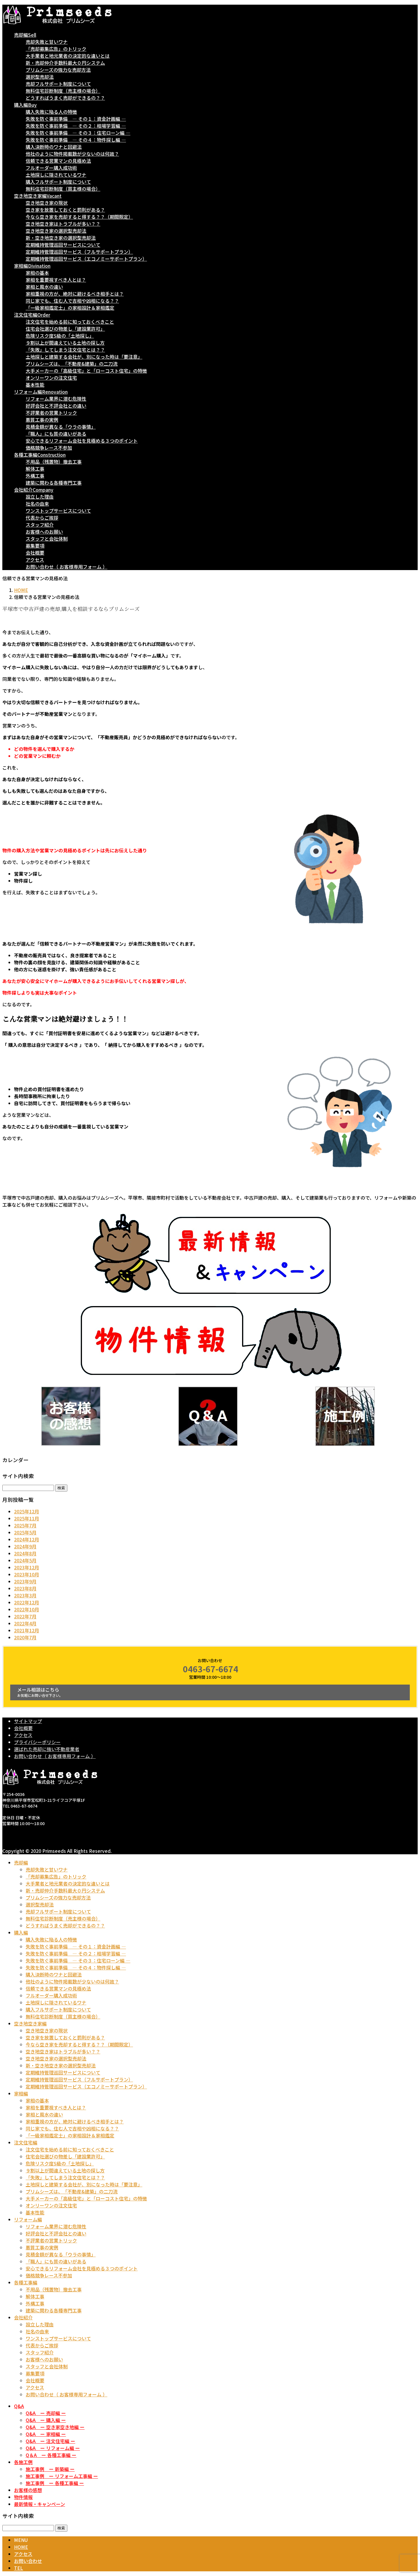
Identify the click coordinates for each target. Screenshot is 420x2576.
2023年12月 (26, 1567)
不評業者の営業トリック (51, 412)
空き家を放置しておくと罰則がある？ (65, 209)
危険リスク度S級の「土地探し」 (60, 335)
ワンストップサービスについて (58, 510)
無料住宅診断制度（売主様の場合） (63, 90)
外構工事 (35, 475)
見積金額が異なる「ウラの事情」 (61, 426)
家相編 (21, 2093)
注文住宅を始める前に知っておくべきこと (70, 321)
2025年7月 (25, 1525)
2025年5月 (25, 1532)
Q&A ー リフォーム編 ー (53, 2447)
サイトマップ (28, 1721)
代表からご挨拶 (42, 517)
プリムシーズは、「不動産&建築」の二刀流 (72, 363)
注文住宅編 (25, 2142)
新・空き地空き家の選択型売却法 (61, 237)
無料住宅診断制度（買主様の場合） (63, 188)
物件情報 (23, 2496)
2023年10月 (26, 1574)
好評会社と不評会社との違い (56, 405)
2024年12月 (26, 1539)
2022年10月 (26, 1609)
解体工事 (35, 468)
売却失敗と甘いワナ (47, 41)
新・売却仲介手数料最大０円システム (65, 62)
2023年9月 (25, 1581)
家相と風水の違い (44, 286)
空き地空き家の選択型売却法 (56, 230)
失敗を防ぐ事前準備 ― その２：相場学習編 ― (76, 125)
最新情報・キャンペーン (39, 2503)
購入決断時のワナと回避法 (54, 146)
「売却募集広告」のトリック (56, 48)
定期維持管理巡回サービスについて (63, 244)
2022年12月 (26, 1602)
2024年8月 (25, 1553)
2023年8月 (25, 1588)
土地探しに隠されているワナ (56, 174)
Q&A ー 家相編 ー (46, 2433)
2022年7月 (25, 1616)
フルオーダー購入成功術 (51, 167)
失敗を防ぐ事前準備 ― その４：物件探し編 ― (76, 139)
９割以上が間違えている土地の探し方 (65, 342)
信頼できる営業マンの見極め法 (58, 160)
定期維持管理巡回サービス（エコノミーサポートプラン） (86, 258)
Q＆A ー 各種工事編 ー (51, 2454)
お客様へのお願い (44, 531)
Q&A (19, 2405)
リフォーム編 (28, 2219)
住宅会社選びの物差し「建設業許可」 (65, 328)
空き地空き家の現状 (47, 202)
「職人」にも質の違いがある (56, 433)
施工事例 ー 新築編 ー (50, 2468)
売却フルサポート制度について (58, 83)
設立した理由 (40, 496)
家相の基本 (37, 272)
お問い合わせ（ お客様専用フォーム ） (66, 566)
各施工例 (23, 2461)
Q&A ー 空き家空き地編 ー (55, 2426)
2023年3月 (25, 1595)
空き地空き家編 (30, 2023)
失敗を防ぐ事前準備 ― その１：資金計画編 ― (76, 118)
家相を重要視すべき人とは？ (56, 279)
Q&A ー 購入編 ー (46, 2419)
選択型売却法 (40, 76)
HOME (21, 2546)
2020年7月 (25, 1637)
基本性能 (35, 384)
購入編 (21, 1932)
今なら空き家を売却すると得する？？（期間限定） (79, 216)
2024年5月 (25, 1560)
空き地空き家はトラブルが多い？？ (63, 223)
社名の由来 (37, 503)
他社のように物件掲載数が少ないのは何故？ (72, 153)
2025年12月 (26, 1511)
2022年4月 (25, 1623)
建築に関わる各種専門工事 (54, 482)
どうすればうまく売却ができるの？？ (65, 97)
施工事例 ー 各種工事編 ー (55, 2482)
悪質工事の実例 (42, 419)
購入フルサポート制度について (58, 181)
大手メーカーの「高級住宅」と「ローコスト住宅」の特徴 (86, 370)
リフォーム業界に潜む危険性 (56, 398)
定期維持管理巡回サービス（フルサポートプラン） (79, 251)
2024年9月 (25, 1546)
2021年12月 (26, 1630)
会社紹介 (23, 2317)
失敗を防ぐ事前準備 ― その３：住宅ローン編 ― (78, 132)
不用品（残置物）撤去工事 (54, 461)
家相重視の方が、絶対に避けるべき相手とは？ (75, 293)
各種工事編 (25, 2282)
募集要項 (35, 545)
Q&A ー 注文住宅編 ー (50, 2440)
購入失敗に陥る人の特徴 (51, 111)
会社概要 (35, 552)
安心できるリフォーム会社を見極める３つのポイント (82, 440)
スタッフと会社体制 (47, 538)
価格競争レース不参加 (49, 447)
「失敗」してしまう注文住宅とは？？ (65, 349)
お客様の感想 (28, 2489)
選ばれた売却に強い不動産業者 (46, 1749)
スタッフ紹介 (40, 524)
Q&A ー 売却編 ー (46, 2412)
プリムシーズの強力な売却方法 (58, 69)
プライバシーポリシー (37, 1742)
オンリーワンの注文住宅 (51, 377)
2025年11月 (26, 1518)
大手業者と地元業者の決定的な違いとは (68, 55)
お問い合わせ (28, 2560)
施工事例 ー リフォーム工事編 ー (62, 2475)
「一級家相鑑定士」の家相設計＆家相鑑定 (70, 307)
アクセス (35, 559)
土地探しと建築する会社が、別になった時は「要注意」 (84, 356)
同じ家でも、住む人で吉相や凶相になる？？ (72, 300)
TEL (18, 2567)
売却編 (21, 1862)
